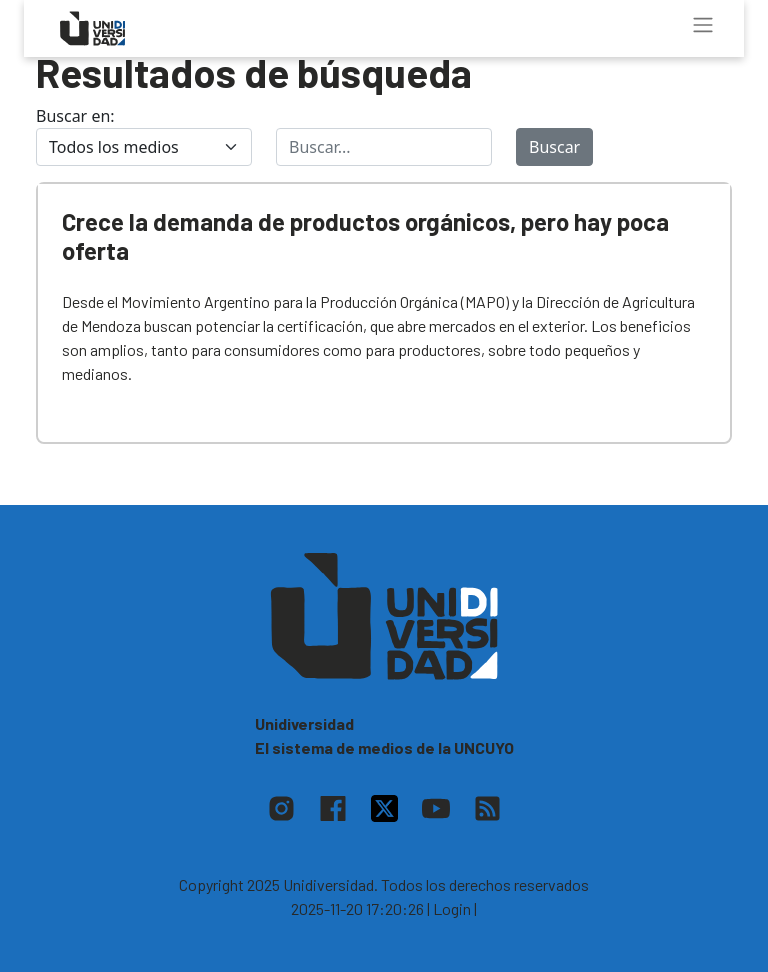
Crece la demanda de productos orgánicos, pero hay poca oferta (365, 236)
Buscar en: (75, 116)
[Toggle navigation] (703, 25)
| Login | (452, 908)
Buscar (554, 147)
